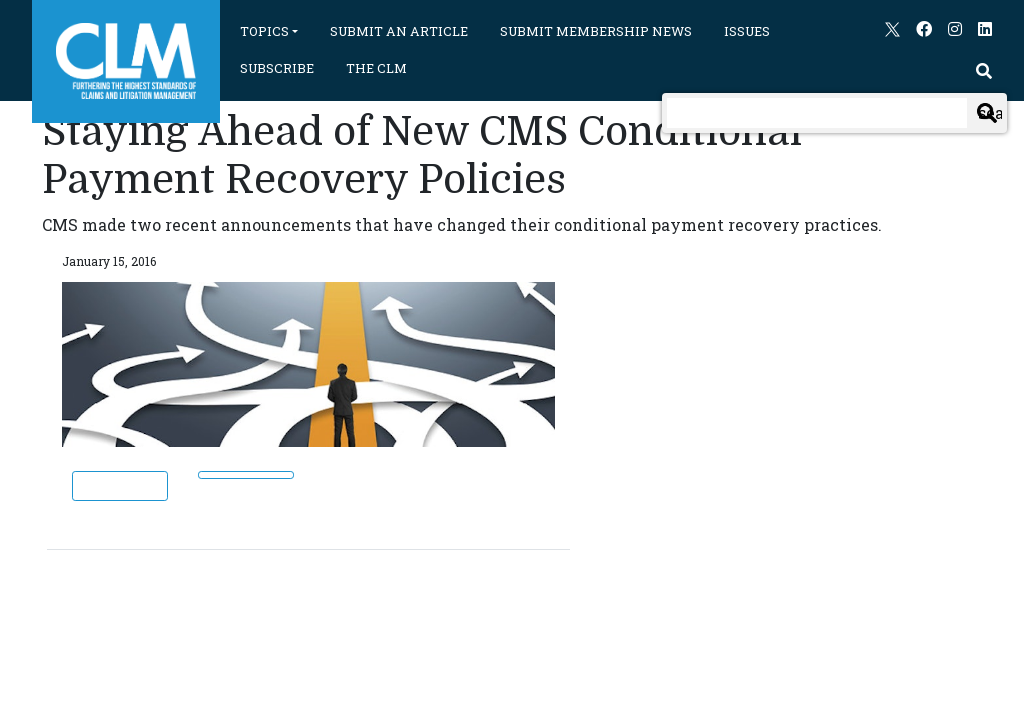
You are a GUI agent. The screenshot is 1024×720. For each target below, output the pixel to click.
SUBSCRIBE (277, 68)
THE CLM (376, 68)
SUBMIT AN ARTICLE (399, 31)
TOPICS (264, 31)
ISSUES (747, 31)
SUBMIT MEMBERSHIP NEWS (596, 31)
